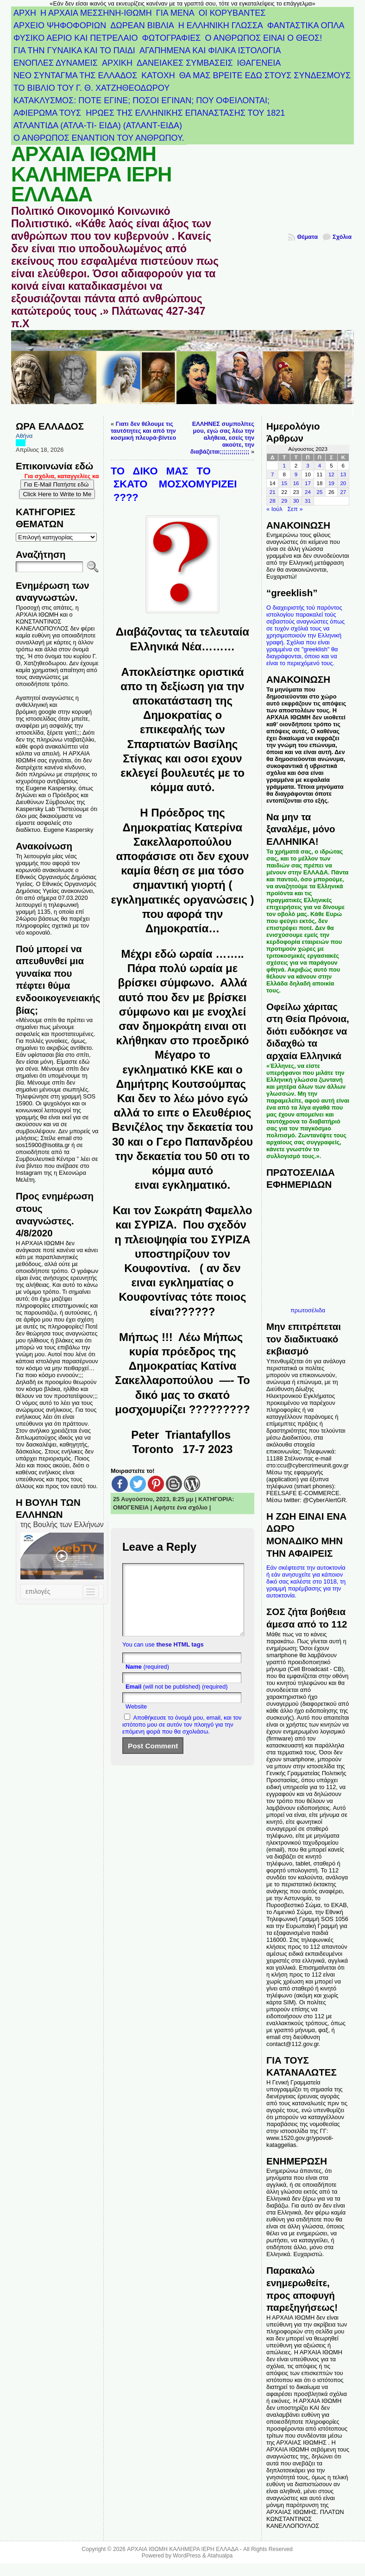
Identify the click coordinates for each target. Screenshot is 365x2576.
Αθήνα (24, 435)
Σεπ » (294, 508)
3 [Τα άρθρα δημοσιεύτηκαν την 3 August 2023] (307, 465)
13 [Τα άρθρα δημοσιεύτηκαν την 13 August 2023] (343, 474)
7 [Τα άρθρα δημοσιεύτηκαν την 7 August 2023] (272, 474)
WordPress (187, 2555)
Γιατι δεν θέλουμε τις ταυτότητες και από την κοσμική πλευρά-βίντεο (143, 430)
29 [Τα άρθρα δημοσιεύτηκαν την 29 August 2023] (284, 501)
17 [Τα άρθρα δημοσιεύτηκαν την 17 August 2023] (308, 483)
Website (136, 1720)
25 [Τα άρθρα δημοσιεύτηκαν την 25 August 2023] (320, 492)
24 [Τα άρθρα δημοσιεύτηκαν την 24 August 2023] (308, 492)
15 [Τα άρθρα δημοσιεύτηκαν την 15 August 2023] (284, 483)
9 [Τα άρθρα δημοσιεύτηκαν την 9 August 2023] (296, 474)
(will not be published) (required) (177, 1700)
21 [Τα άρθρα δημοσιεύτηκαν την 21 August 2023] (273, 492)
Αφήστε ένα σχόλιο (181, 1507)
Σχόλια (342, 236)
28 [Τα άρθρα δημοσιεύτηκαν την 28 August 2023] (273, 501)
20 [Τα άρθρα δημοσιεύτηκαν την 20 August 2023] (343, 483)
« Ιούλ (274, 508)
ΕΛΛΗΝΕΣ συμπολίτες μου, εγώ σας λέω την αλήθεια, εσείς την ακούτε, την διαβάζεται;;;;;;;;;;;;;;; (222, 437)
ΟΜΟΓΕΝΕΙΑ (131, 1507)
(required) (147, 1680)
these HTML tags (179, 1658)
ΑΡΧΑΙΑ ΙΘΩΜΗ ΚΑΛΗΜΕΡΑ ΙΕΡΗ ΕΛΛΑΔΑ (91, 174)
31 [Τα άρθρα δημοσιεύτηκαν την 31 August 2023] (308, 501)
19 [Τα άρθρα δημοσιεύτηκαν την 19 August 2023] (331, 483)
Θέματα (307, 236)
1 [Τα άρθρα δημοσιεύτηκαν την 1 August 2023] (284, 465)
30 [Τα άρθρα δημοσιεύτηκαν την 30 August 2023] (296, 501)
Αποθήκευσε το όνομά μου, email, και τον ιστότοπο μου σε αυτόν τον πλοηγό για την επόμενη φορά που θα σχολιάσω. (182, 1738)
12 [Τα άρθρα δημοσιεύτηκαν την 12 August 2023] (331, 474)
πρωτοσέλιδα (307, 1310)
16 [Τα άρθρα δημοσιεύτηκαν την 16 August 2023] (296, 483)
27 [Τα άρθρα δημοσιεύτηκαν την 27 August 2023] (343, 492)
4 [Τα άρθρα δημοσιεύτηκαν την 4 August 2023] (319, 465)
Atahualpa (220, 2555)
